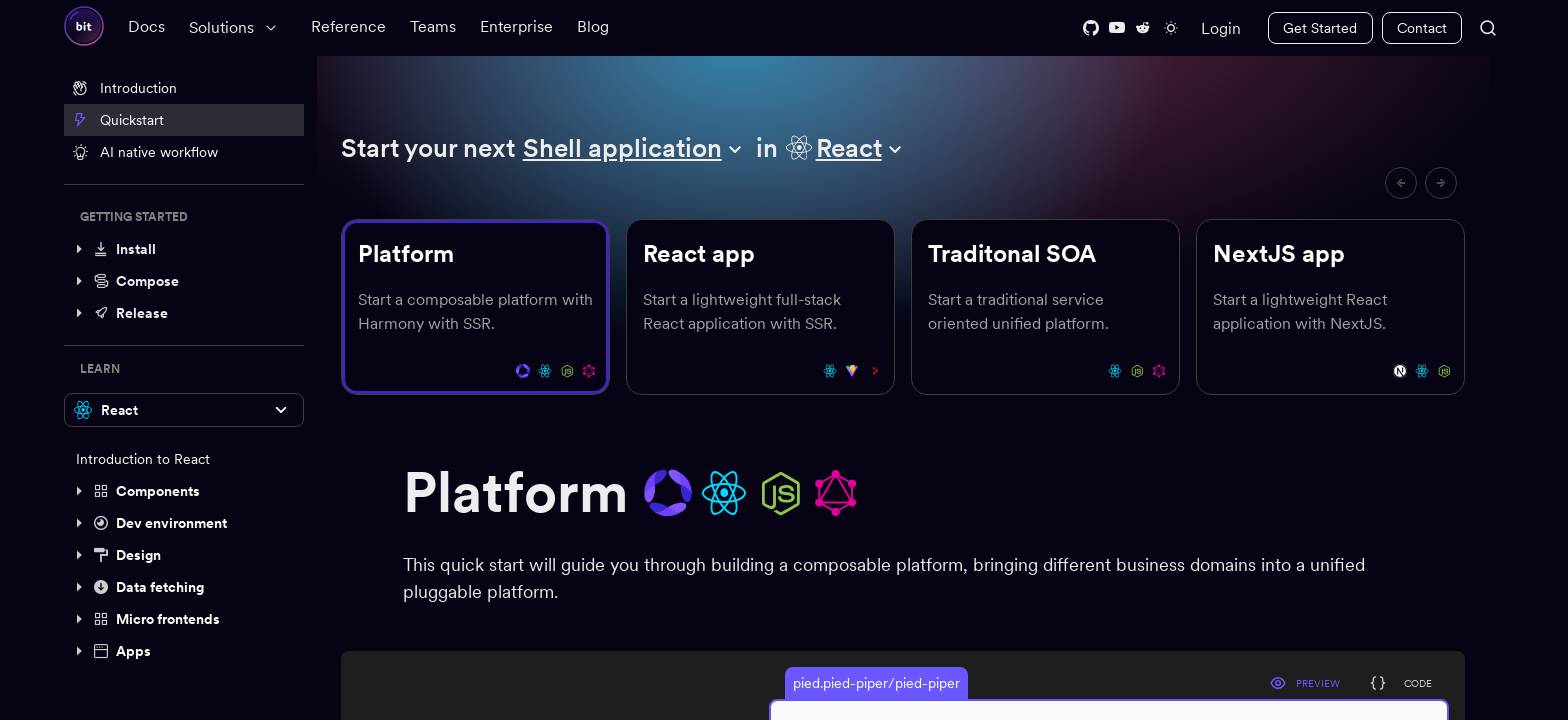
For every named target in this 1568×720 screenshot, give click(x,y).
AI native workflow (145, 152)
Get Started (1320, 28)
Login (1221, 28)
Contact (1422, 28)
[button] (184, 249)
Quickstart (118, 120)
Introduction (124, 88)
